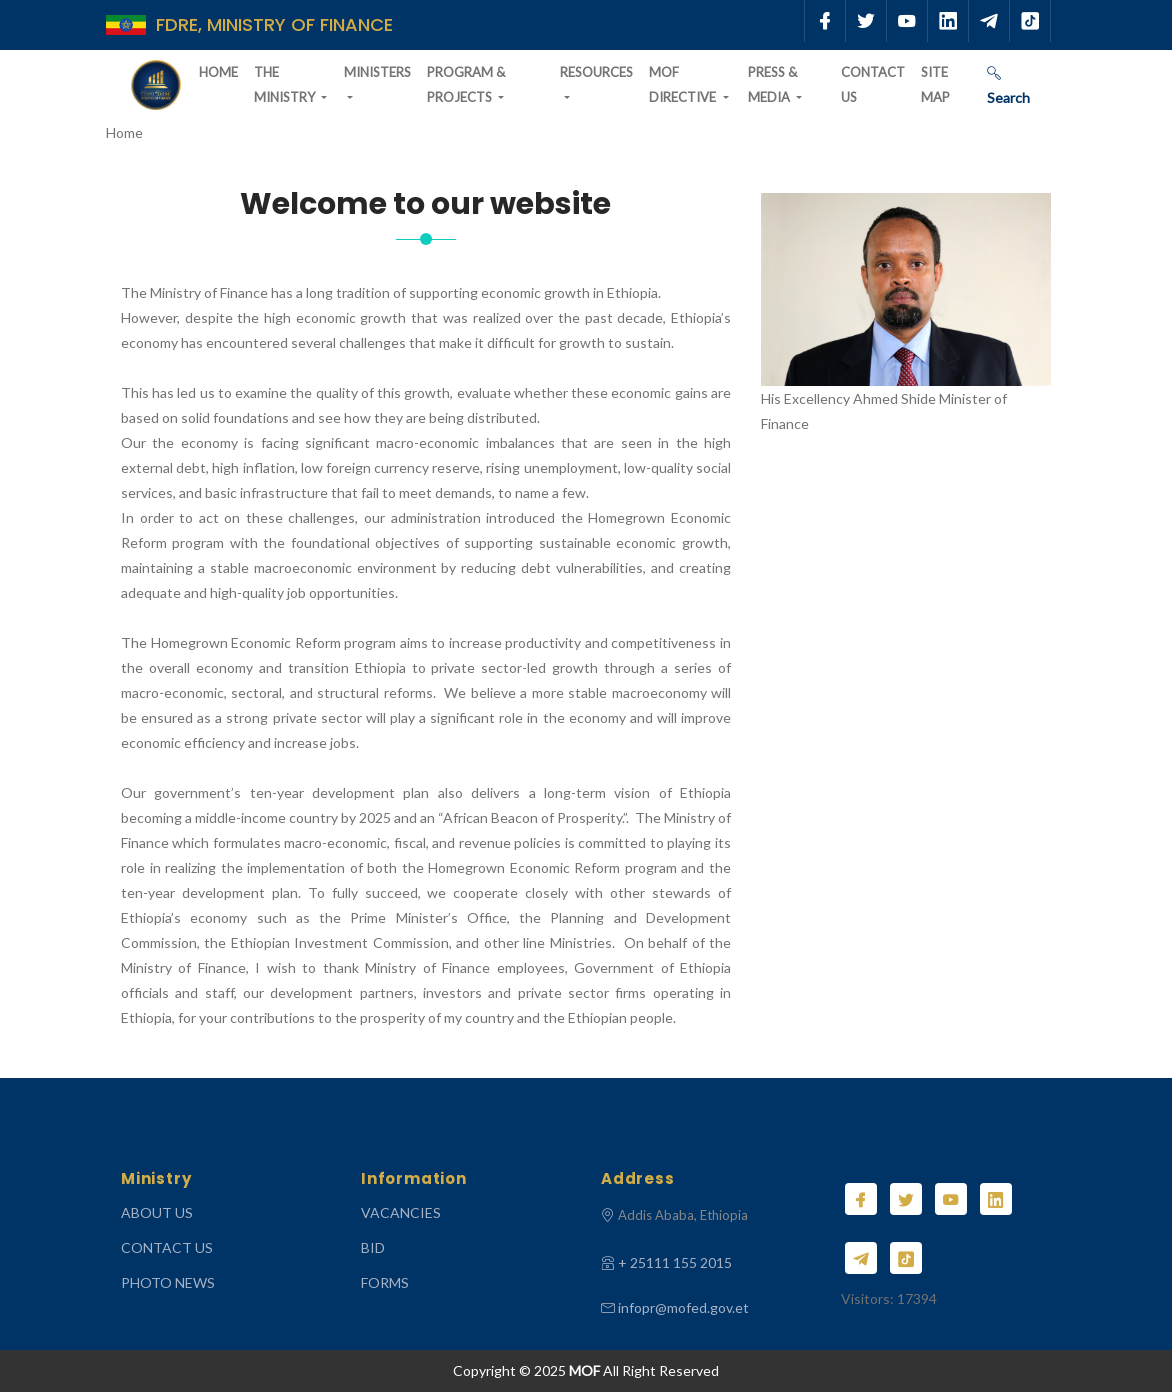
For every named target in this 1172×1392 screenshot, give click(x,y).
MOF (584, 1370)
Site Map (935, 84)
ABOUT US (157, 1212)
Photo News (168, 1282)
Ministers (377, 72)
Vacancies (401, 1212)
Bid (373, 1247)
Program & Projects (466, 84)
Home (218, 72)
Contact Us (873, 84)
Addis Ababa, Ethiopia (683, 1215)
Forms (385, 1282)
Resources (596, 72)
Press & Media (772, 84)
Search (1008, 86)
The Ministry (286, 84)
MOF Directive (684, 84)
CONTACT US (167, 1247)
